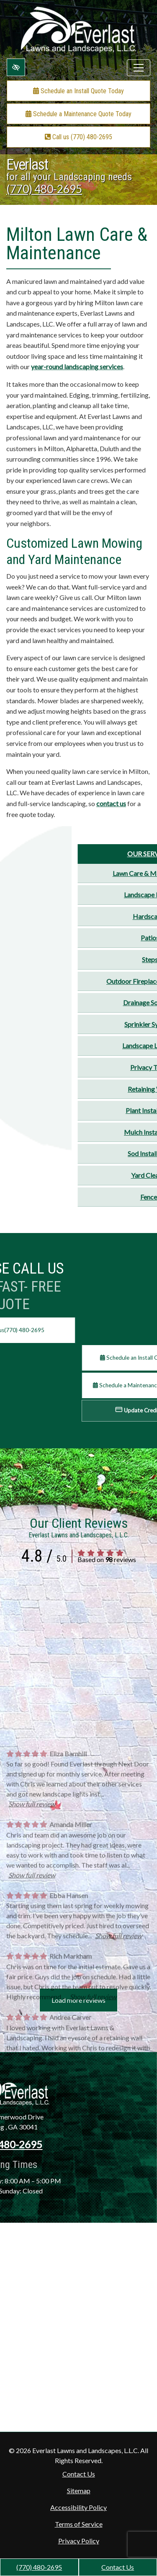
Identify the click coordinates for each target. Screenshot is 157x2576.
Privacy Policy (78, 2541)
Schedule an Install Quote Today (78, 91)
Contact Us (117, 2567)
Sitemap (78, 2490)
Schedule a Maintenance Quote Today (78, 114)
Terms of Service (79, 2524)
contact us (111, 803)
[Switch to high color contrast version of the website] (16, 67)
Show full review (31, 1948)
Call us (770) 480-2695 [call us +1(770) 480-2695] (78, 137)
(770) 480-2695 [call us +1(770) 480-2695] (39, 2567)
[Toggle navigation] (138, 67)
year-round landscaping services (77, 366)
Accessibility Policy (78, 2507)
